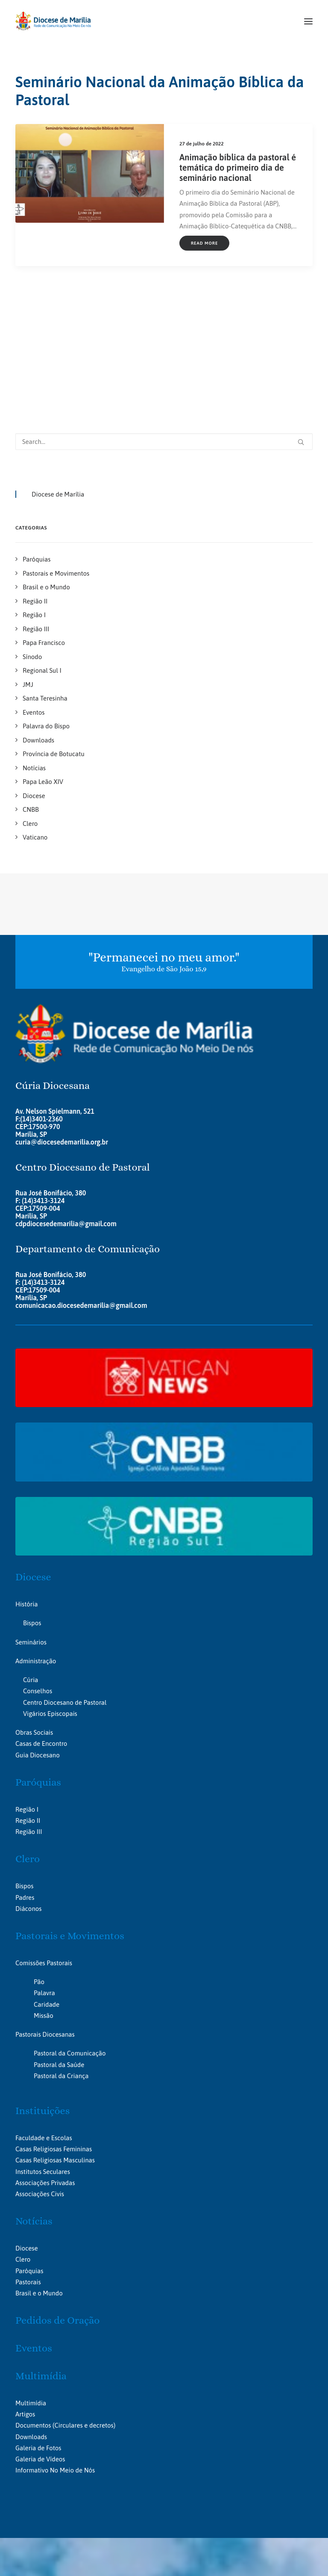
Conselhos (37, 1570)
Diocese (33, 1456)
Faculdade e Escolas (43, 2016)
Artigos (25, 2293)
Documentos (33, 2304)
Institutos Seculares (42, 2050)
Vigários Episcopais (50, 1592)
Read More (204, 243)
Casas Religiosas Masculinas (55, 2039)
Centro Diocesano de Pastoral (64, 1581)
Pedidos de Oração (57, 2200)
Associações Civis (39, 2072)
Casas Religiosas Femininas (53, 2028)
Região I (26, 1688)
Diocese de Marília (58, 373)
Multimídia (41, 2255)
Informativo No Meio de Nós (55, 2349)
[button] (308, 21)
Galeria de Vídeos (40, 2338)
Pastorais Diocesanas (45, 1913)
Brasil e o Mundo (39, 2172)
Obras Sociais (34, 1611)
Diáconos (28, 1787)
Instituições (42, 1990)
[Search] (164, 320)
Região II (27, 1699)
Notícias (34, 2100)
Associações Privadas (45, 2061)
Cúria (30, 1558)
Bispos (32, 1502)
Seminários (31, 1521)
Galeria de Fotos (38, 2327)
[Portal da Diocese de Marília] (53, 21)
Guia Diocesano (37, 1634)
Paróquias (38, 1661)
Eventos (33, 2227)
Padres (24, 1776)
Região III (28, 1710)
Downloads (31, 2315)
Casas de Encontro (41, 1623)
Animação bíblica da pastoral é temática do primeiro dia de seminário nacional (237, 167)
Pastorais (28, 2161)
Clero (27, 1738)
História (26, 1483)
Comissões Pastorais (43, 1841)
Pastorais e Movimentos (69, 1815)
